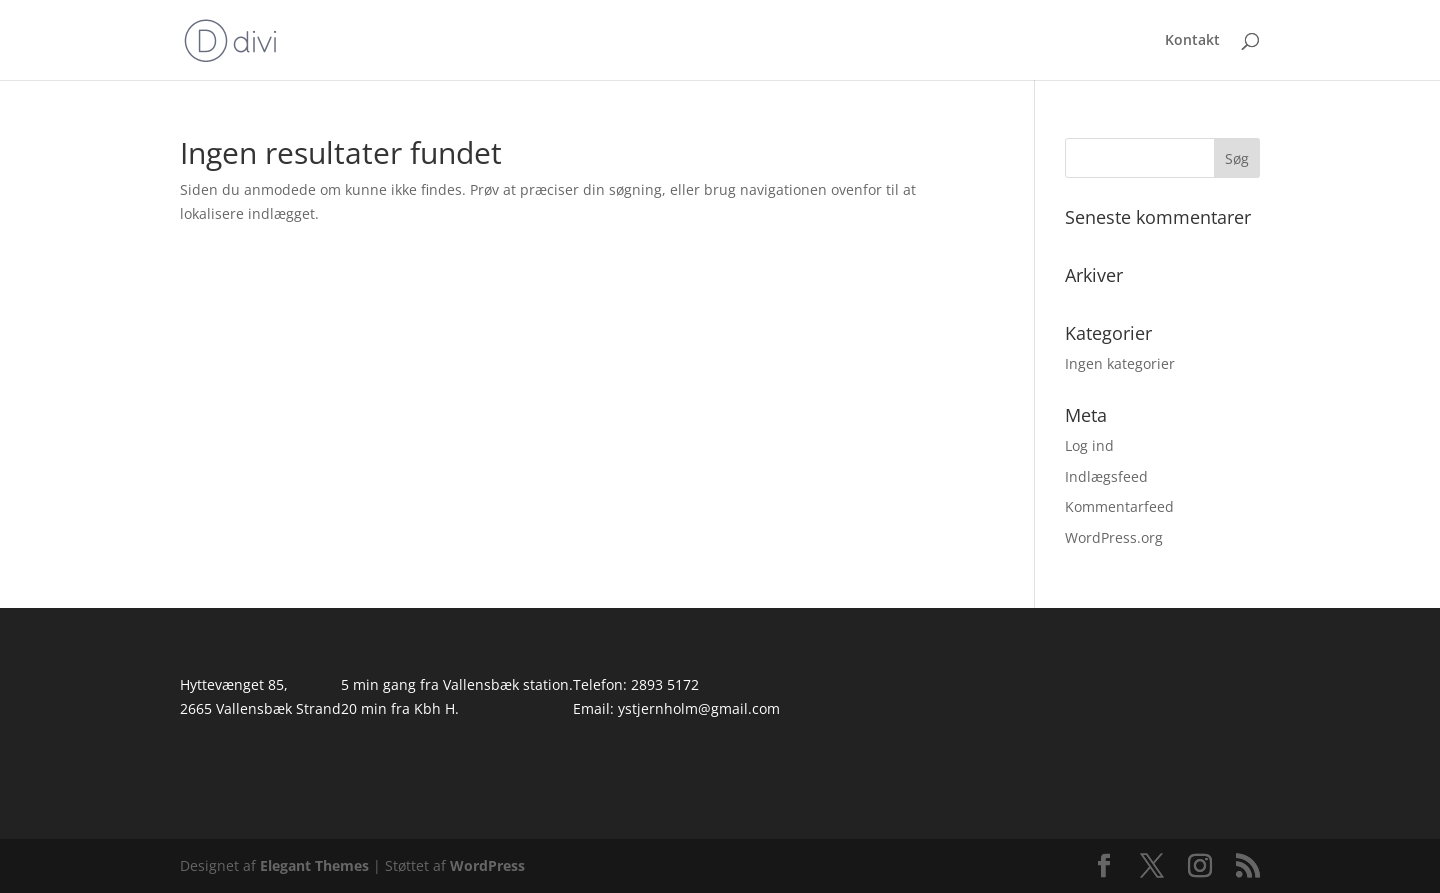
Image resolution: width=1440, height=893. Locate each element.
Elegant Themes (314, 865)
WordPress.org (1114, 537)
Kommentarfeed (1119, 506)
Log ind (1089, 445)
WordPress (487, 865)
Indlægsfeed (1106, 476)
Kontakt (1192, 41)
